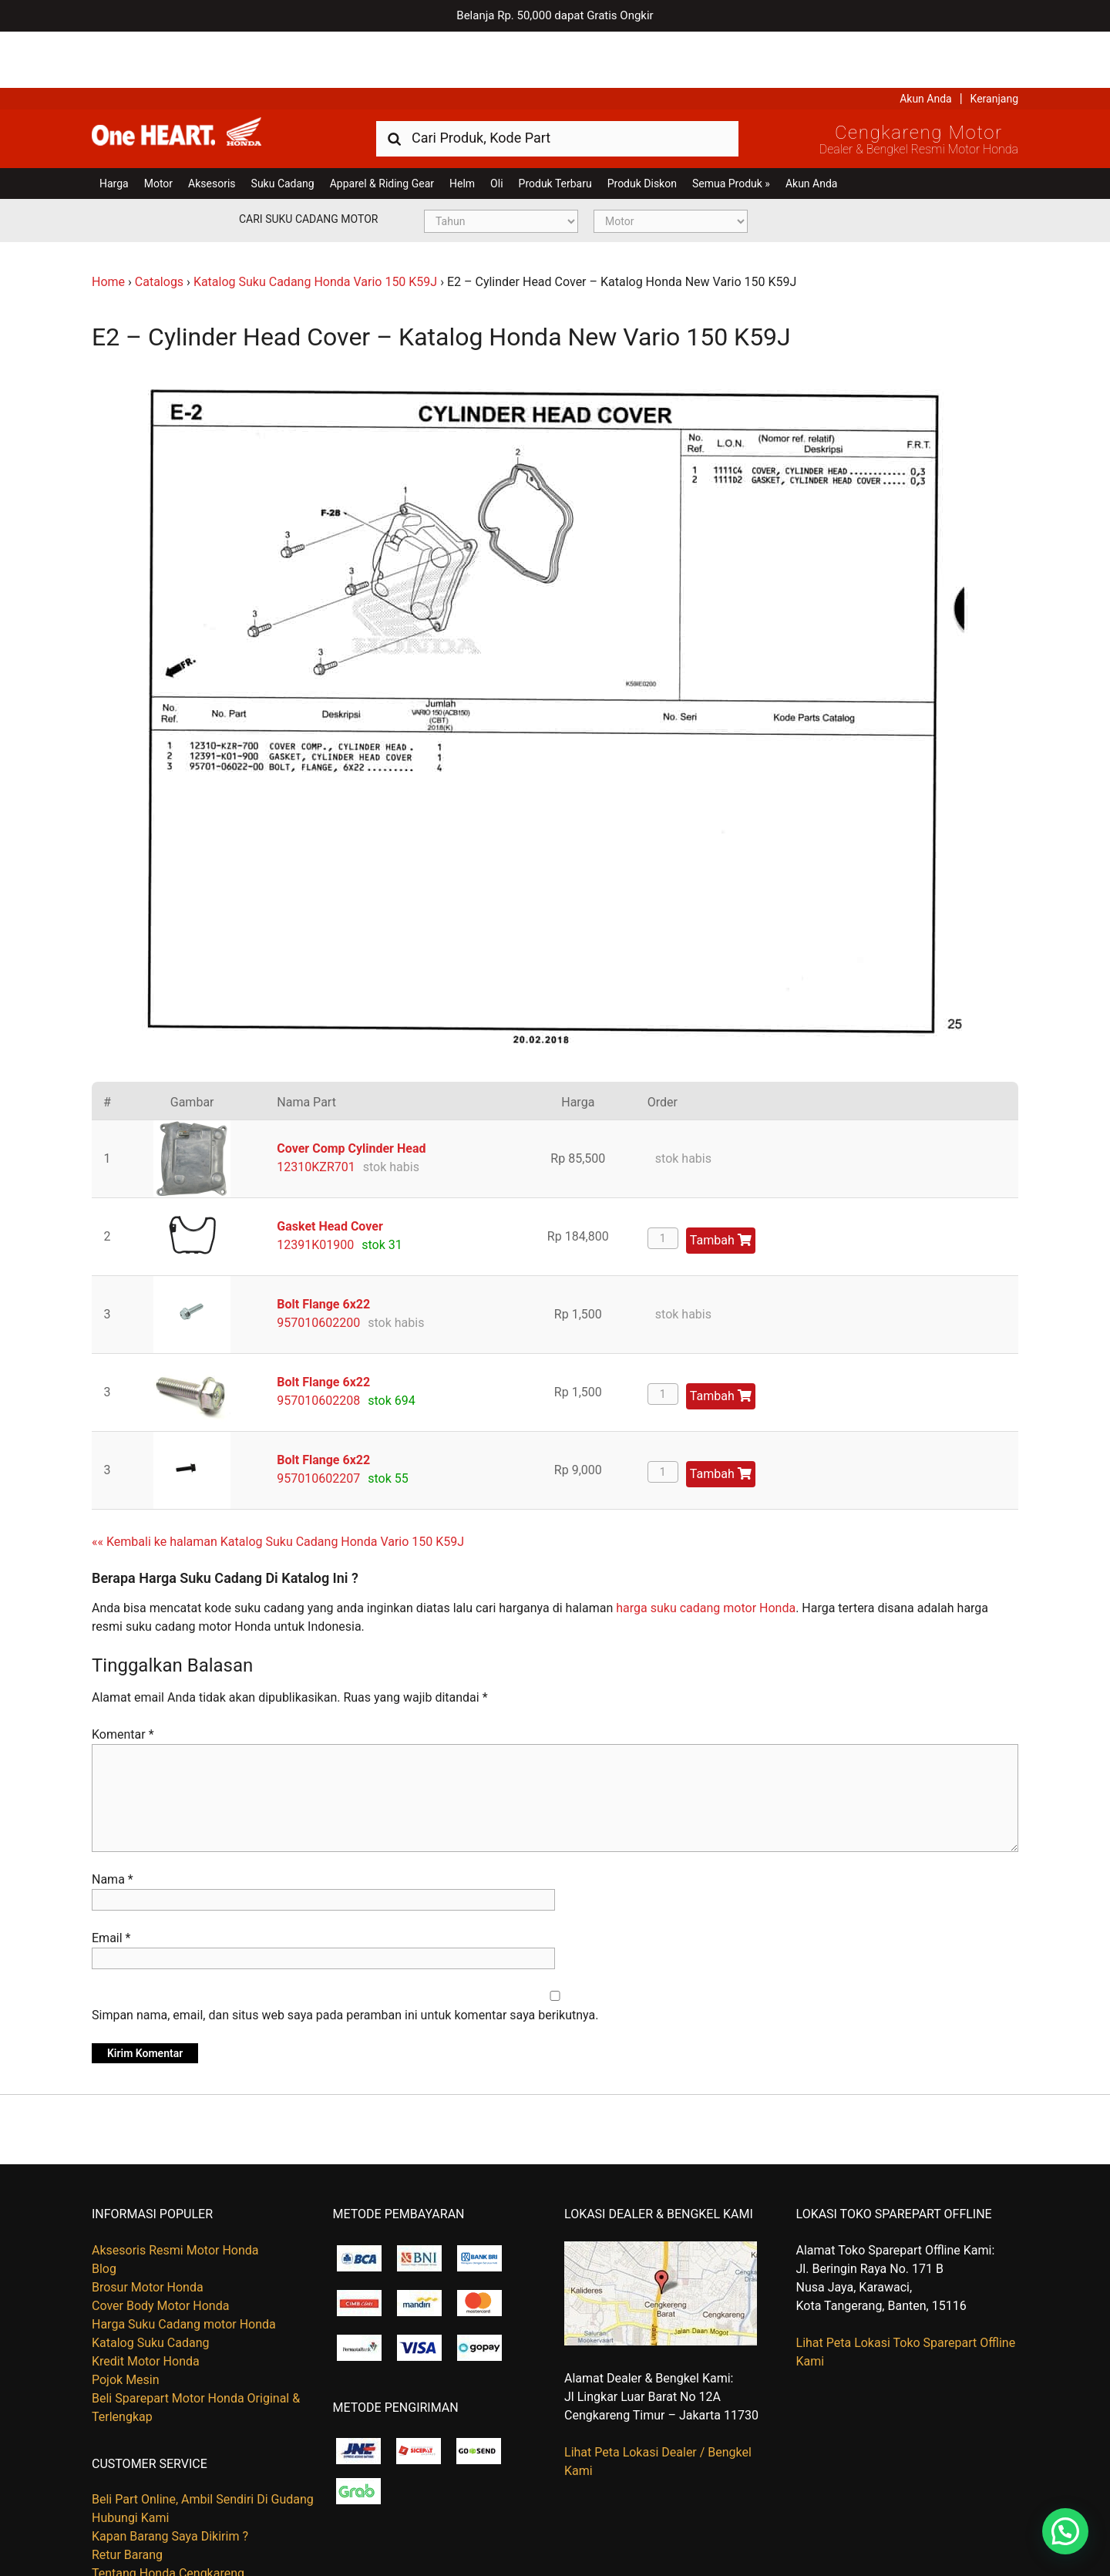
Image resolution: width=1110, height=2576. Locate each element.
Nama (112, 1824)
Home (108, 225)
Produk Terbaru (555, 127)
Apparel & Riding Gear (382, 127)
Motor (158, 127)
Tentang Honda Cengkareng (168, 2517)
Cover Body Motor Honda (160, 2249)
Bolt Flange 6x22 (323, 1248)
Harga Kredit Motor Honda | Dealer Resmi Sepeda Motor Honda (203, 81)
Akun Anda (926, 42)
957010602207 (318, 1422)
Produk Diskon (642, 127)
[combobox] (557, 81)
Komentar (123, 1679)
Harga (114, 127)
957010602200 (318, 1266)
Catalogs (159, 225)
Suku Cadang (282, 127)
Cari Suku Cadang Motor (308, 163)
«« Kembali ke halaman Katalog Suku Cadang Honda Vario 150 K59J (278, 1485)
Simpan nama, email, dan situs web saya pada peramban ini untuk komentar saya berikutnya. (345, 1959)
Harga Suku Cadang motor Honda (184, 2268)
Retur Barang (127, 2498)
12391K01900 (315, 1188)
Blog (104, 2212)
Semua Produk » (731, 127)
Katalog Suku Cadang (151, 2286)
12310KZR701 (316, 1110)
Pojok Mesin (126, 2323)
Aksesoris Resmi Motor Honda (175, 2194)
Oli (496, 127)
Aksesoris (211, 127)
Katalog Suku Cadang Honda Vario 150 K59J (315, 225)
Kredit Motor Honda (146, 2305)
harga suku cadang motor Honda (706, 1551)
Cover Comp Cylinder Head (351, 1092)
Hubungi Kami (130, 2461)
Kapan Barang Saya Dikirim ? (170, 2480)
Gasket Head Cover (329, 1170)
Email (111, 1882)
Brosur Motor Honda (148, 2231)
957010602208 (318, 1344)
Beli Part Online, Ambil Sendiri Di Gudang (203, 2443)
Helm (462, 127)
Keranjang (994, 42)
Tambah (721, 1184)
